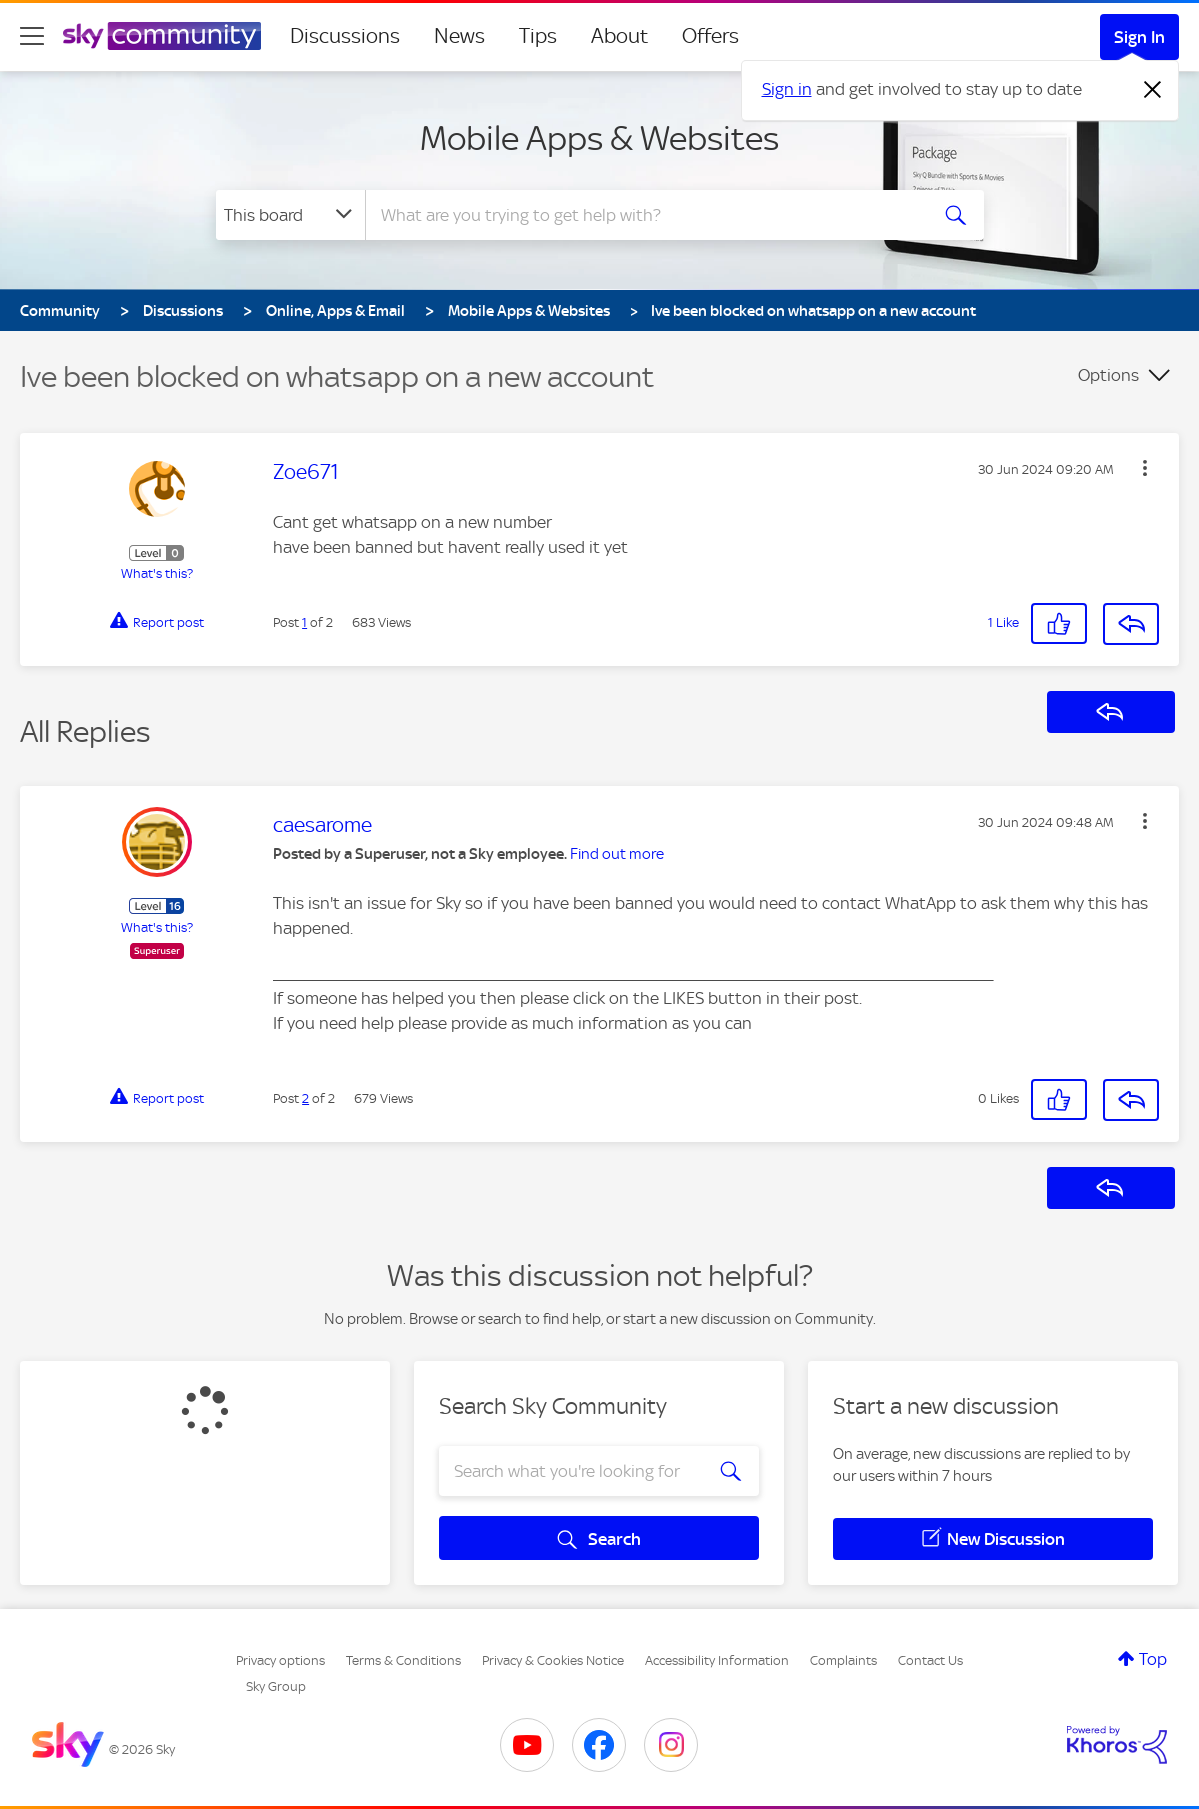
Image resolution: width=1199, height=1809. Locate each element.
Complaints (843, 1660)
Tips (538, 36)
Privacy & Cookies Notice (553, 1660)
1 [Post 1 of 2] (304, 622)
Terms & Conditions (403, 1660)
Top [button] (1153, 1659)
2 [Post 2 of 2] (305, 1098)
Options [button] (1108, 375)
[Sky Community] (162, 36)
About (619, 36)
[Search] (644, 215)
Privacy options (280, 1660)
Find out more (617, 854)
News (459, 36)
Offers (710, 36)
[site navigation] (32, 36)
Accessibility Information (717, 1660)
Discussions (345, 36)
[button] (1145, 468)
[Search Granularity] (290, 215)
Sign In (1139, 37)
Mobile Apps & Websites (599, 138)
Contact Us (930, 1660)
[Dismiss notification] (1153, 90)
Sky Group (276, 1686)
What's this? (157, 573)
